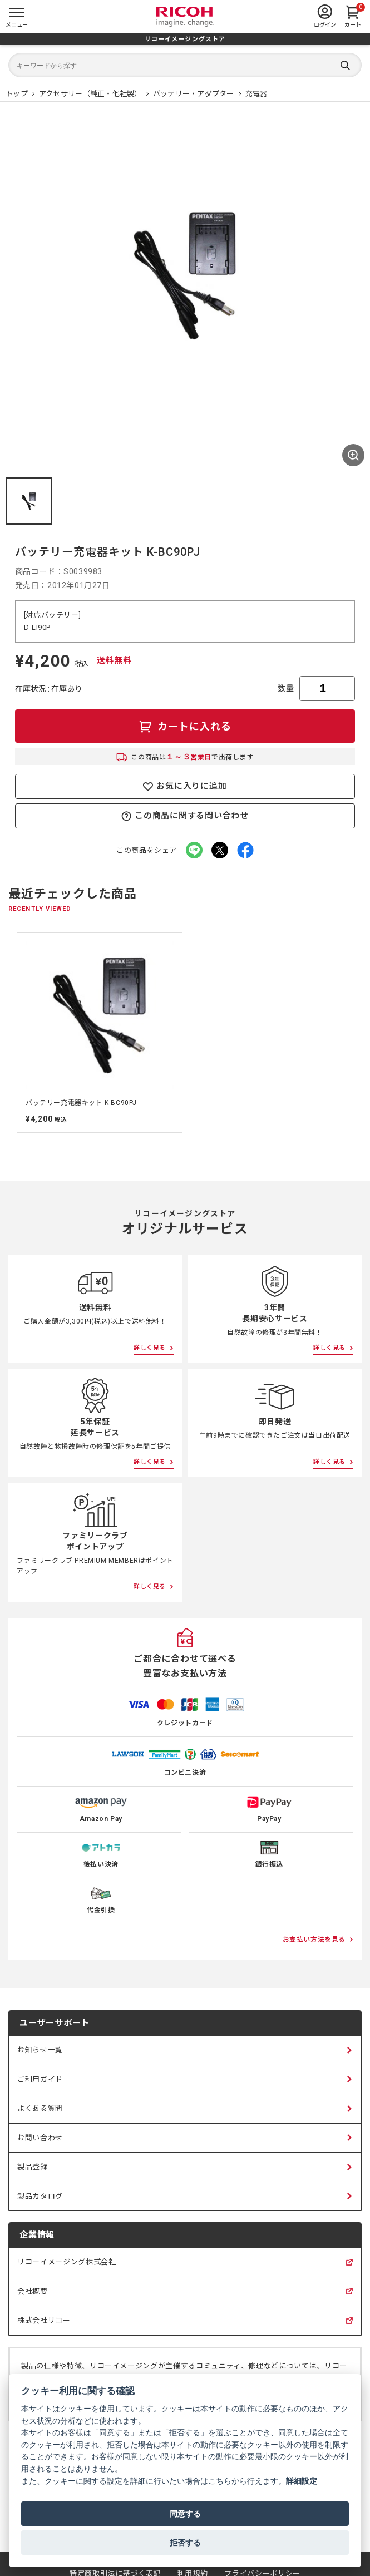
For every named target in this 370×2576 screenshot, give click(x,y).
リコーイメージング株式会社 (66, 2267)
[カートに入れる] (185, 726)
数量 (286, 688)
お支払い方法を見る (314, 1939)
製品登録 (32, 2167)
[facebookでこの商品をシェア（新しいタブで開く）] (245, 850)
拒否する (185, 2542)
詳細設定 (301, 2481)
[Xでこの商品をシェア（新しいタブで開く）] (219, 850)
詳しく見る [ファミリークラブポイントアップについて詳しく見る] (150, 1586)
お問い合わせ (40, 2138)
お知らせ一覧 (40, 2050)
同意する (185, 2513)
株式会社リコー (44, 2325)
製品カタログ (40, 2196)
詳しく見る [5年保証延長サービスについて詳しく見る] (150, 1461)
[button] (29, 500)
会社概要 (32, 2296)
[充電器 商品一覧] (256, 94)
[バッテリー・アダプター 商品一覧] (193, 94)
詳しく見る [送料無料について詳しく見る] (150, 1347)
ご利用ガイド (40, 2079)
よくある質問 (40, 2108)
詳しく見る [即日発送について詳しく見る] (329, 1461)
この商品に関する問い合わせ (185, 816)
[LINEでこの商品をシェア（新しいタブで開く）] (194, 850)
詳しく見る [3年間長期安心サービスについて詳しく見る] (329, 1347)
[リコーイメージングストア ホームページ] (17, 94)
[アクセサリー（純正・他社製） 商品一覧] (90, 94)
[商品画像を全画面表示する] (353, 455)
